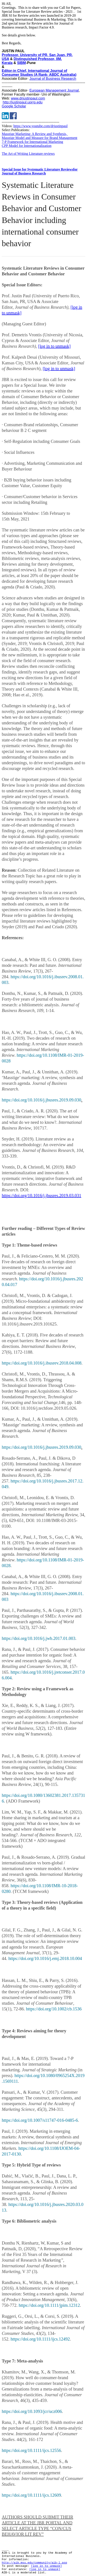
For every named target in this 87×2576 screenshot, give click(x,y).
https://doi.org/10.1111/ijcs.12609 (31, 2495)
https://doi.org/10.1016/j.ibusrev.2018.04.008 (41, 1363)
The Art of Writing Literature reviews (28, 153)
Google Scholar (14, 106)
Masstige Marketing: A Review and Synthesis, (35, 134)
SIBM (21, 63)
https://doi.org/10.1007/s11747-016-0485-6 (40, 2120)
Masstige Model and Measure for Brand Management (39, 138)
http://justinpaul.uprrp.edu (23, 102)
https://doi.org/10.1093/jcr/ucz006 (32, 2411)
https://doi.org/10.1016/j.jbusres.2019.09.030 (41, 1099)
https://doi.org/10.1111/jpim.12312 (49, 2305)
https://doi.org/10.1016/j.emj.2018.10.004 (45, 1958)
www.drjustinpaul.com (28, 98)
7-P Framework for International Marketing (32, 142)
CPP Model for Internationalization (27, 146)
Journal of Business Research (52, 78)
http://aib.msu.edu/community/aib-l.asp (34, 2562)
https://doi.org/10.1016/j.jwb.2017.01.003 (38, 1638)
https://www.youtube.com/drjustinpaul (40, 126)
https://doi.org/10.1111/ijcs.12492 (40, 2339)
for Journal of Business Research (40, 171)
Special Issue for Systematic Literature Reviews (37, 169)
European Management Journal (54, 90)
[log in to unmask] (54, 346)
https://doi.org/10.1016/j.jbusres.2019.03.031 (41, 1195)
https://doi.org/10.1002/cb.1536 (53, 2008)
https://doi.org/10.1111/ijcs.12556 (31, 2450)
